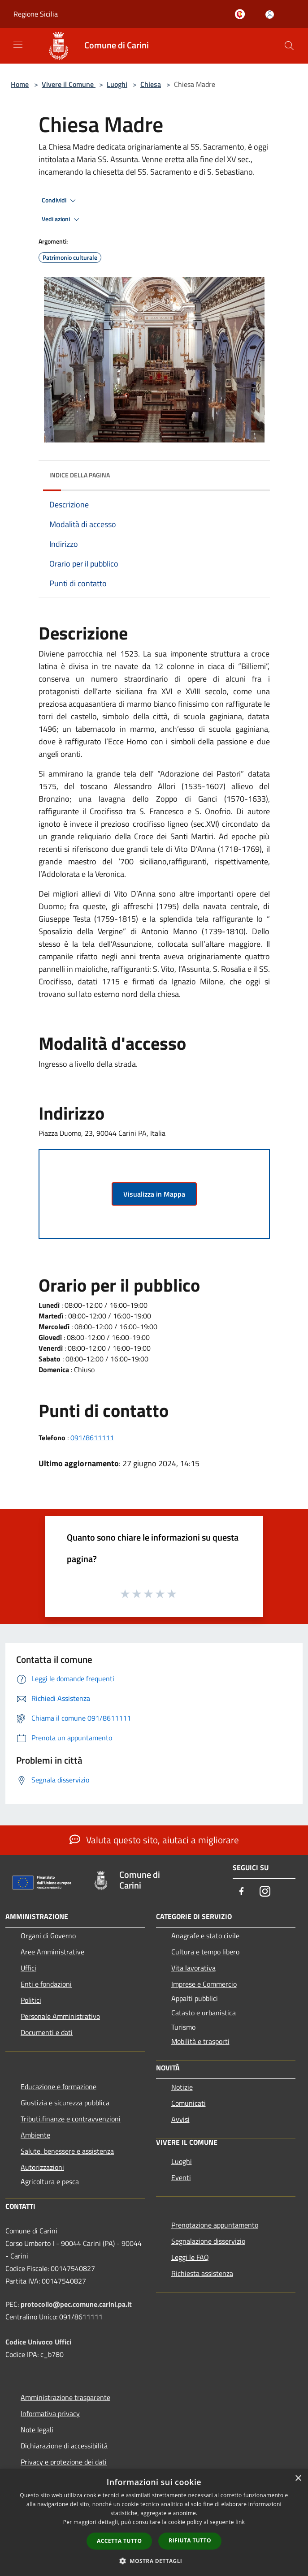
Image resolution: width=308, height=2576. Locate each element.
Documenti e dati (47, 2032)
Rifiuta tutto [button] (190, 2540)
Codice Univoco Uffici (38, 2341)
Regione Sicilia (35, 14)
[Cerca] (289, 45)
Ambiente (35, 2134)
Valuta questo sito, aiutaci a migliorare (154, 1840)
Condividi (60, 200)
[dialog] (154, 2522)
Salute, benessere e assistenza (67, 2151)
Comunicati (188, 2103)
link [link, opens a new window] (240, 2522)
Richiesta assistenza (202, 2273)
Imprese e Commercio (204, 1984)
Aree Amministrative (52, 1951)
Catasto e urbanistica (203, 2012)
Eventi (181, 2177)
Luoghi (117, 84)
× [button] (298, 2478)
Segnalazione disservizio (208, 2241)
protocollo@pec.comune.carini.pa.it (76, 2304)
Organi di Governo (48, 1935)
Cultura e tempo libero (205, 1951)
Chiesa (150, 84)
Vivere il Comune (68, 84)
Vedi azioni (62, 219)
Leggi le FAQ (190, 2257)
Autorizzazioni (42, 2167)
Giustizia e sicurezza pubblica (65, 2102)
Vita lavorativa (193, 1967)
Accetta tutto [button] (119, 2541)
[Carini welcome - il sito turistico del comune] (242, 14)
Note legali (37, 2429)
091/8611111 (92, 1437)
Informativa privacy (50, 2413)
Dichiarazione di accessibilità (64, 2445)
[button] (154, 2560)
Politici (31, 2000)
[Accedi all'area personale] (269, 14)
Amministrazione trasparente (65, 2397)
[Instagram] (265, 1892)
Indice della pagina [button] (79, 475)
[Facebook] (242, 1892)
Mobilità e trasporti (200, 2041)
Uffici (28, 1967)
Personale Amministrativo (60, 2016)
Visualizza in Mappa (154, 1194)
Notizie (182, 2087)
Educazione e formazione (58, 2086)
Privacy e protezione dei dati (64, 2461)
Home (20, 84)
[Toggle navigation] (18, 44)
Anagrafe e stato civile (205, 1935)
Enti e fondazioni (46, 1984)
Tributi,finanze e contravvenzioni (71, 2118)
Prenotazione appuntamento (214, 2225)
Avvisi (180, 2119)
